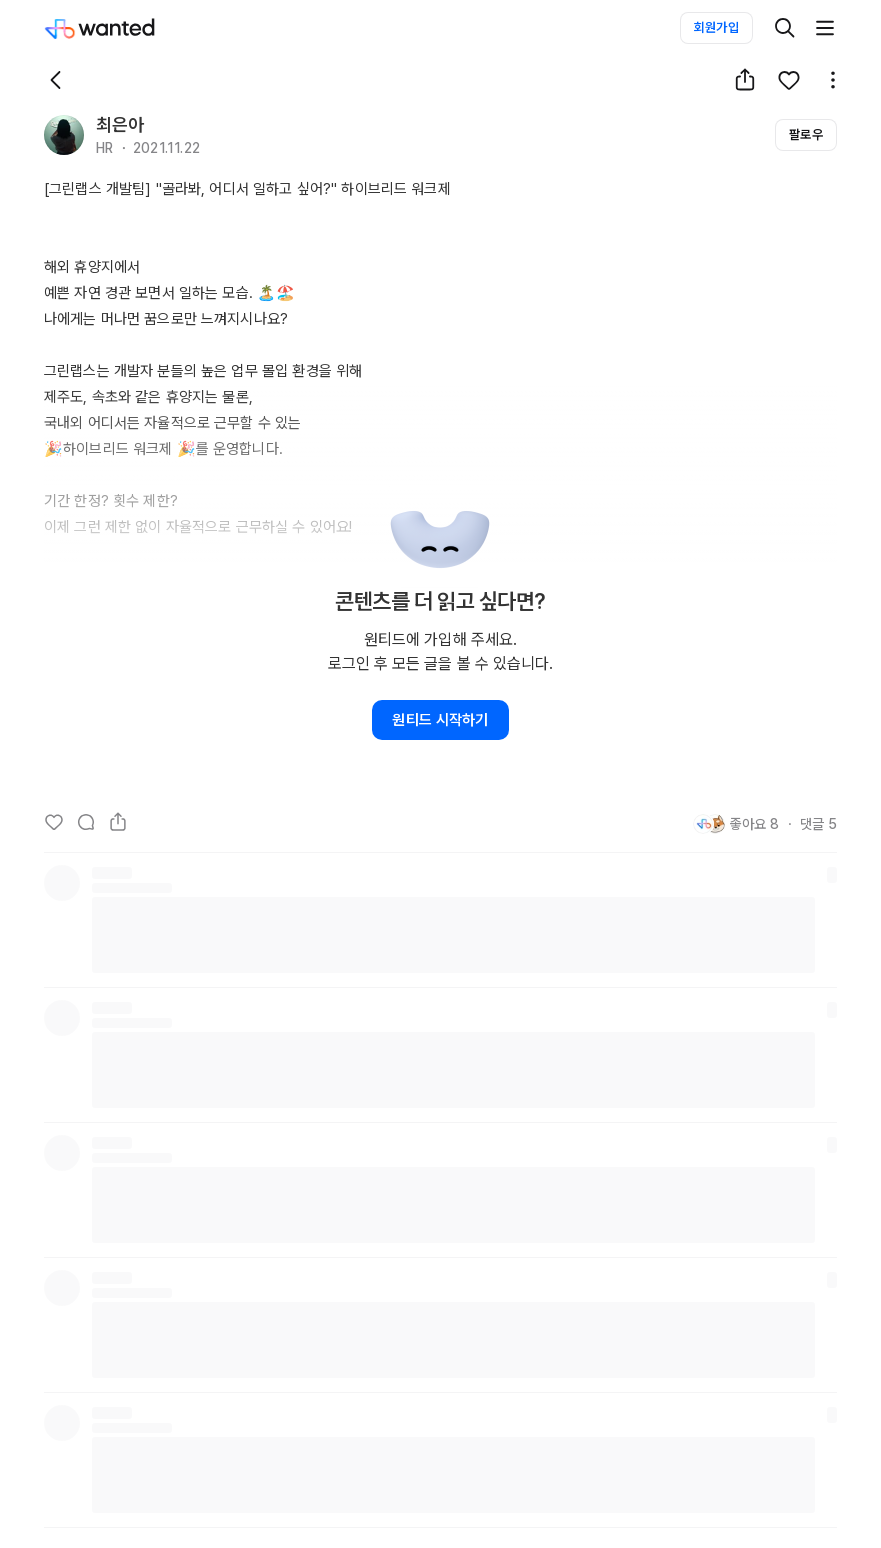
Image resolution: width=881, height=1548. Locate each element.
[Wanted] (120, 28)
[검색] (785, 28)
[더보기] (825, 28)
